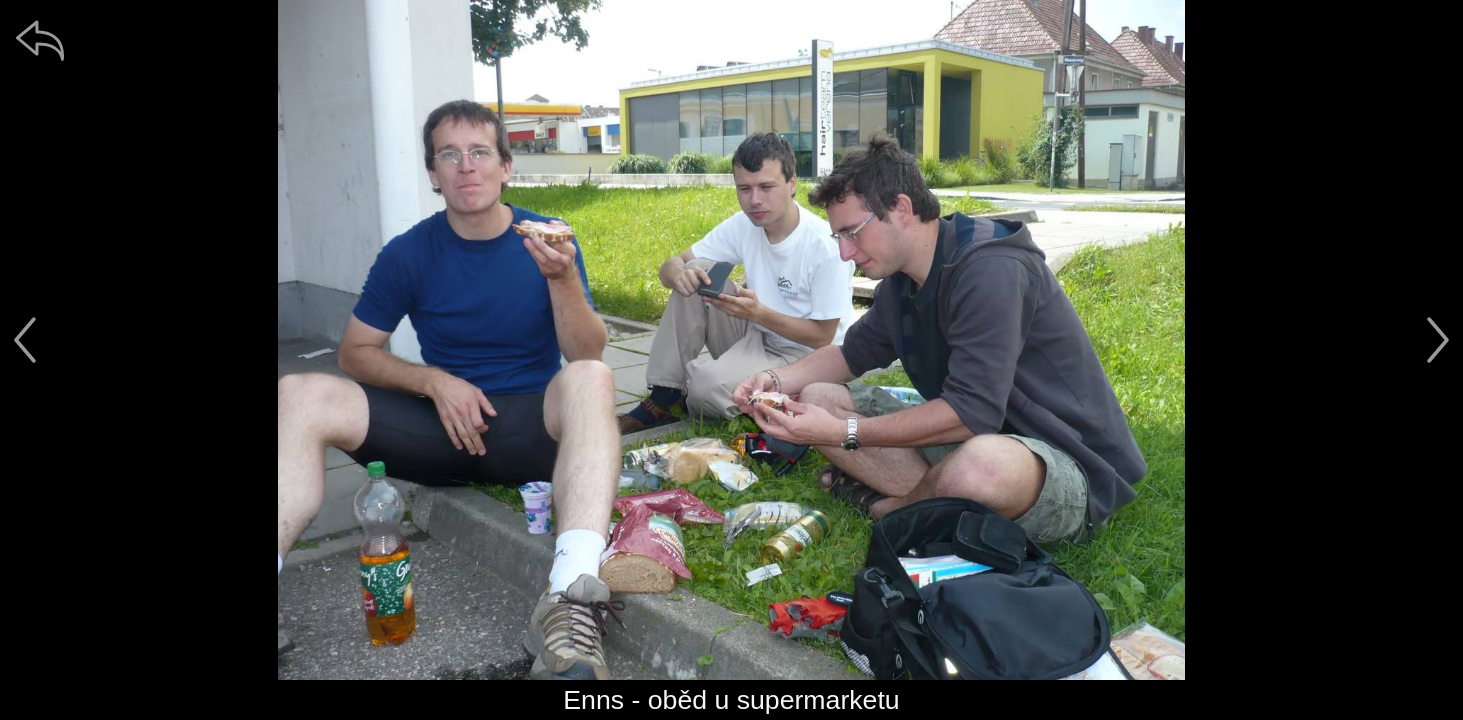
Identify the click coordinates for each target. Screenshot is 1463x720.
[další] (1438, 340)
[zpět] (40, 40)
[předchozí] (25, 340)
